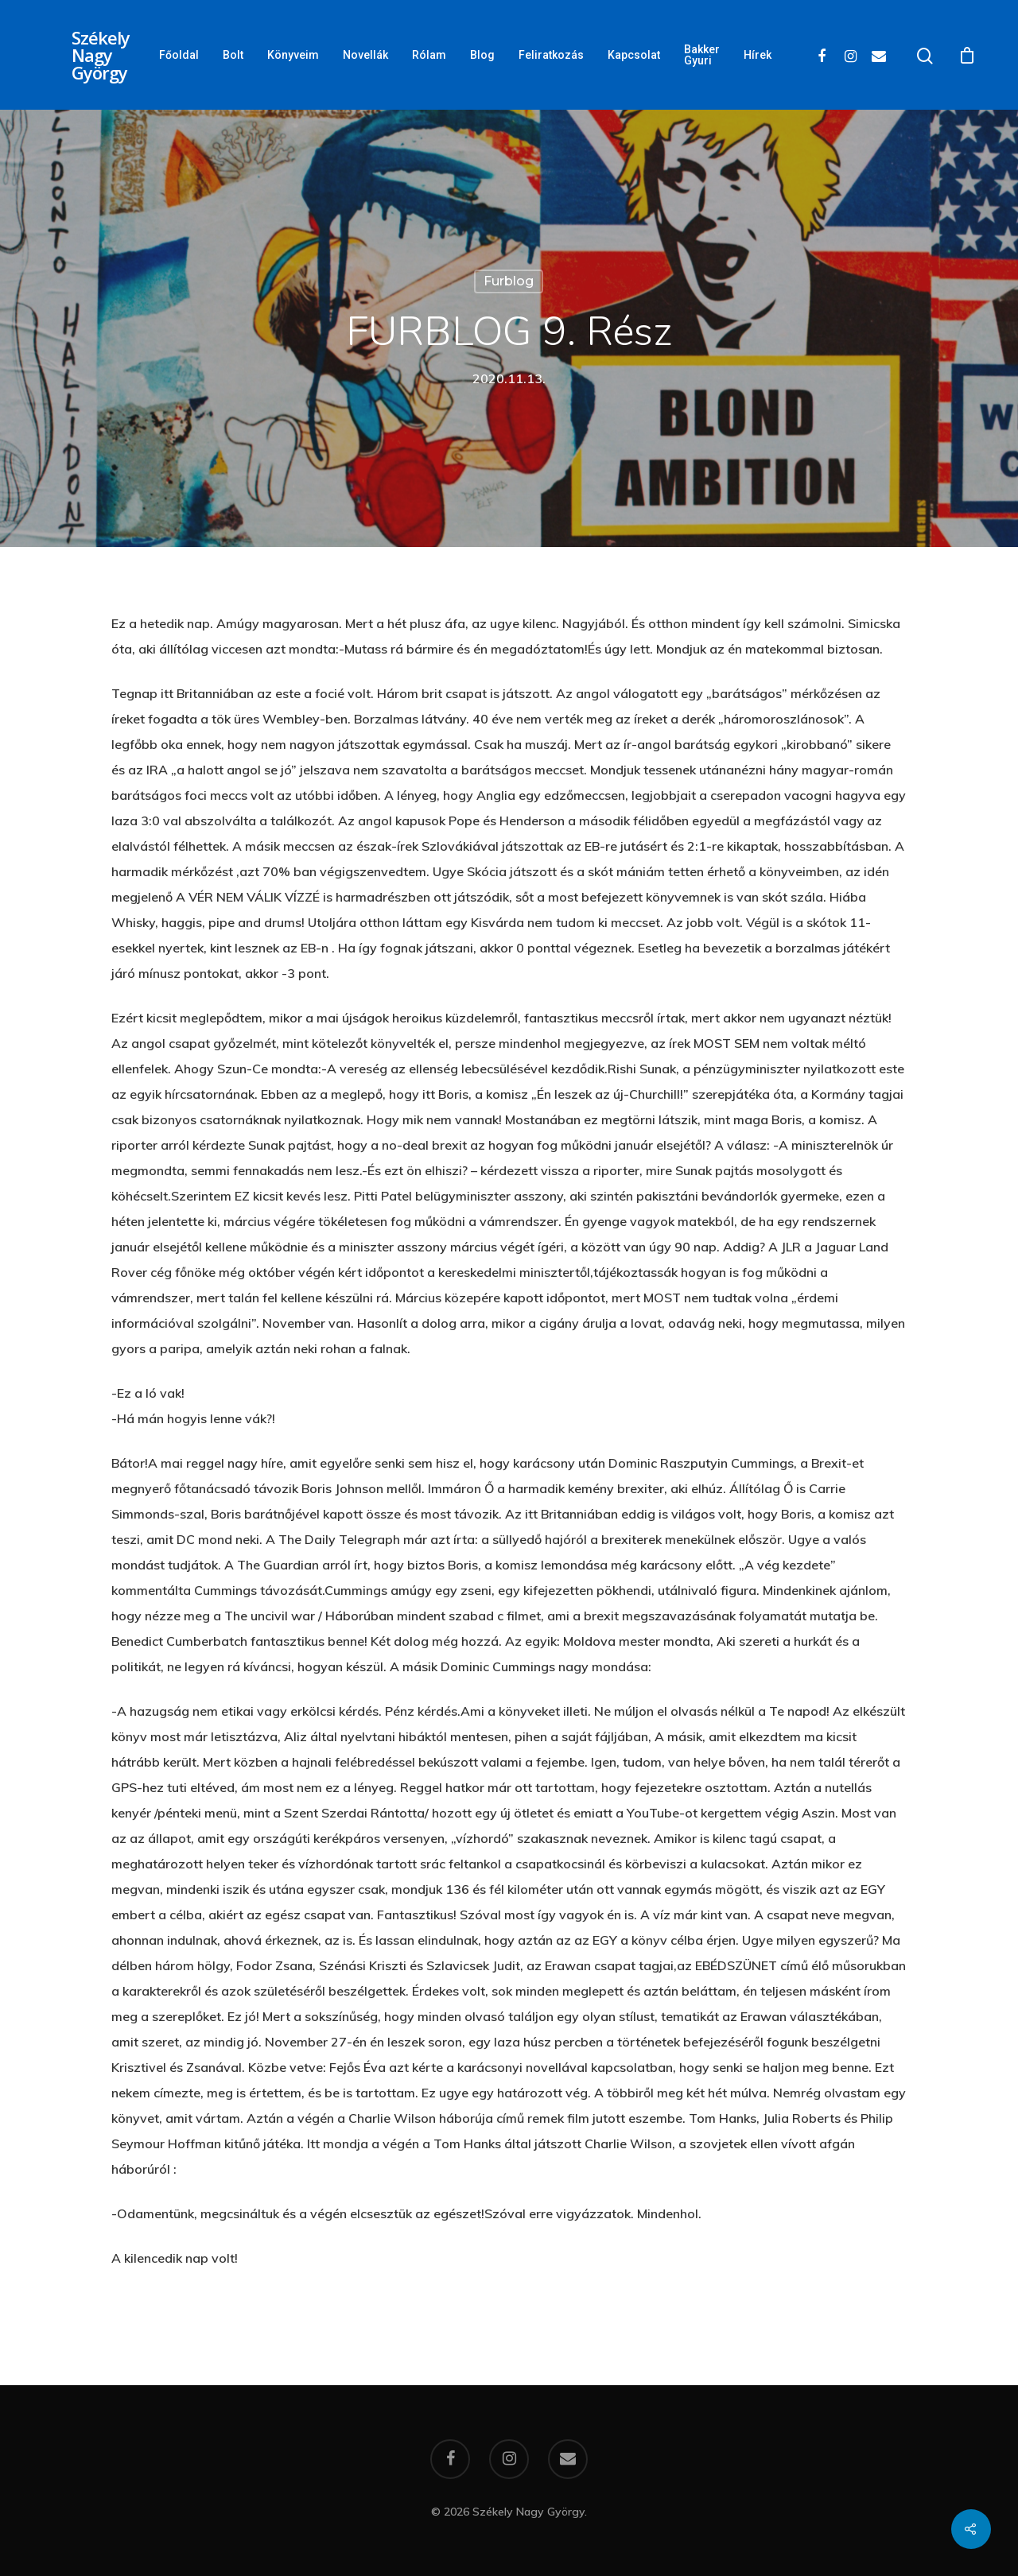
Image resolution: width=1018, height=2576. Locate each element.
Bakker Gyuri (702, 55)
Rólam (429, 54)
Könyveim (293, 54)
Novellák (365, 54)
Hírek (757, 54)
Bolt (233, 54)
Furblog (509, 281)
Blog (482, 54)
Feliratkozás (551, 54)
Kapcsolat (634, 54)
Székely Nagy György (101, 55)
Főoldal (179, 54)
